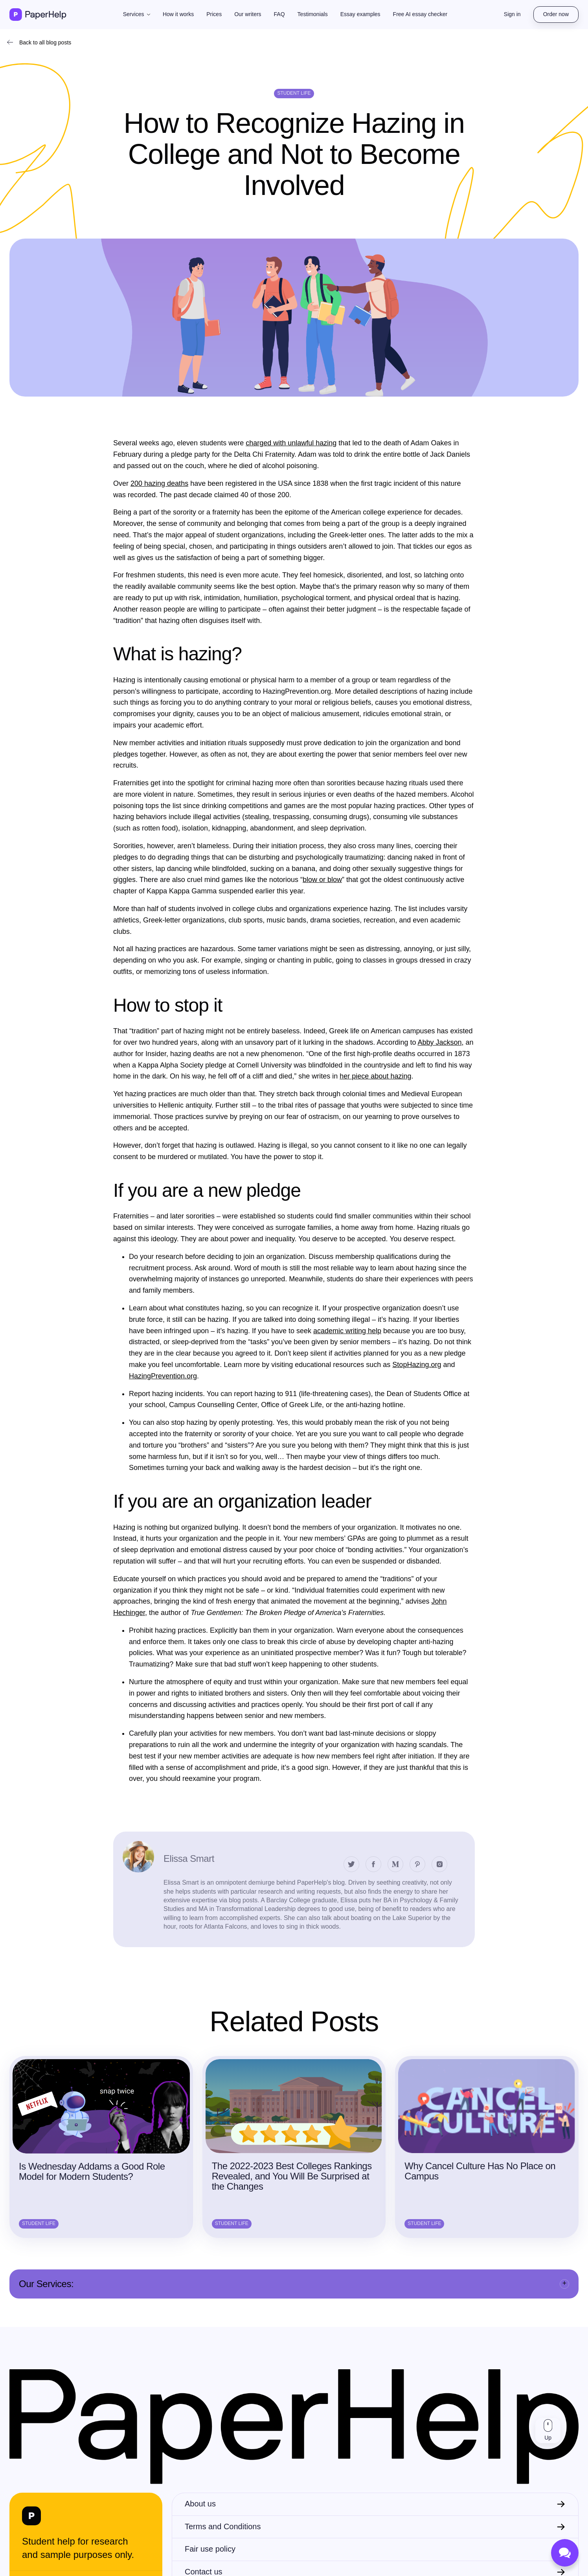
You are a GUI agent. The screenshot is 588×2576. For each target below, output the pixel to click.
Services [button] (134, 14)
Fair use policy (210, 2549)
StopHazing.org (416, 1365)
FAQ (279, 14)
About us (200, 2503)
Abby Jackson (439, 1042)
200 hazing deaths (159, 483)
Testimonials (313, 14)
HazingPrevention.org (163, 1376)
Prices (214, 14)
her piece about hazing (375, 1076)
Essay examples (360, 14)
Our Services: (46, 2283)
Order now (556, 14)
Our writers (247, 14)
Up (547, 2438)
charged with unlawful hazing (291, 443)
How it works (178, 14)
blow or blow (322, 880)
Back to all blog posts (45, 42)
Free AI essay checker (420, 14)
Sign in (512, 14)
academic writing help (347, 1331)
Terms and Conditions (223, 2526)
